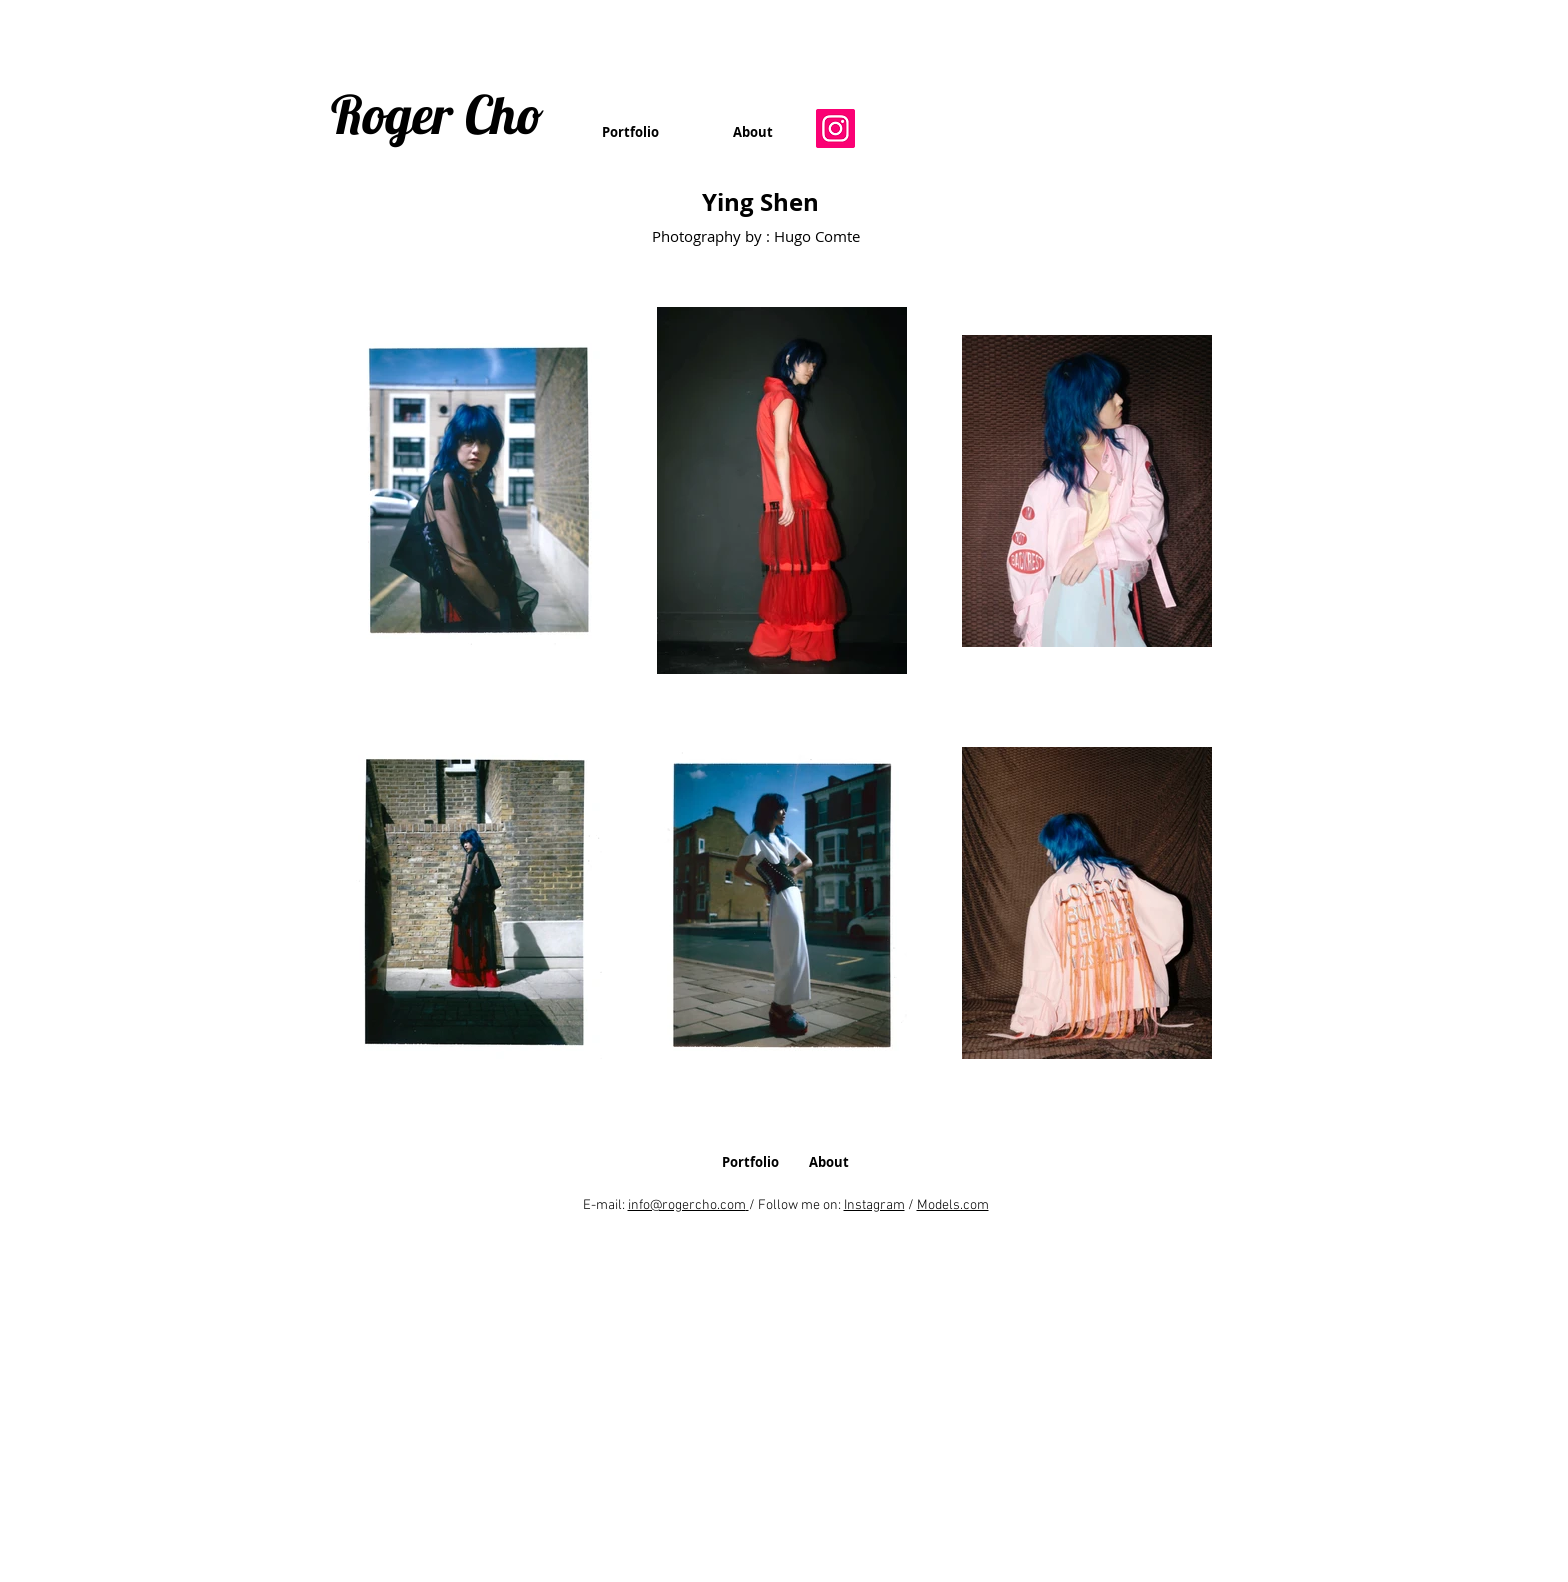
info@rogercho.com (687, 1205)
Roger (392, 114)
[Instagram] (835, 128)
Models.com (953, 1205)
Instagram (874, 1205)
